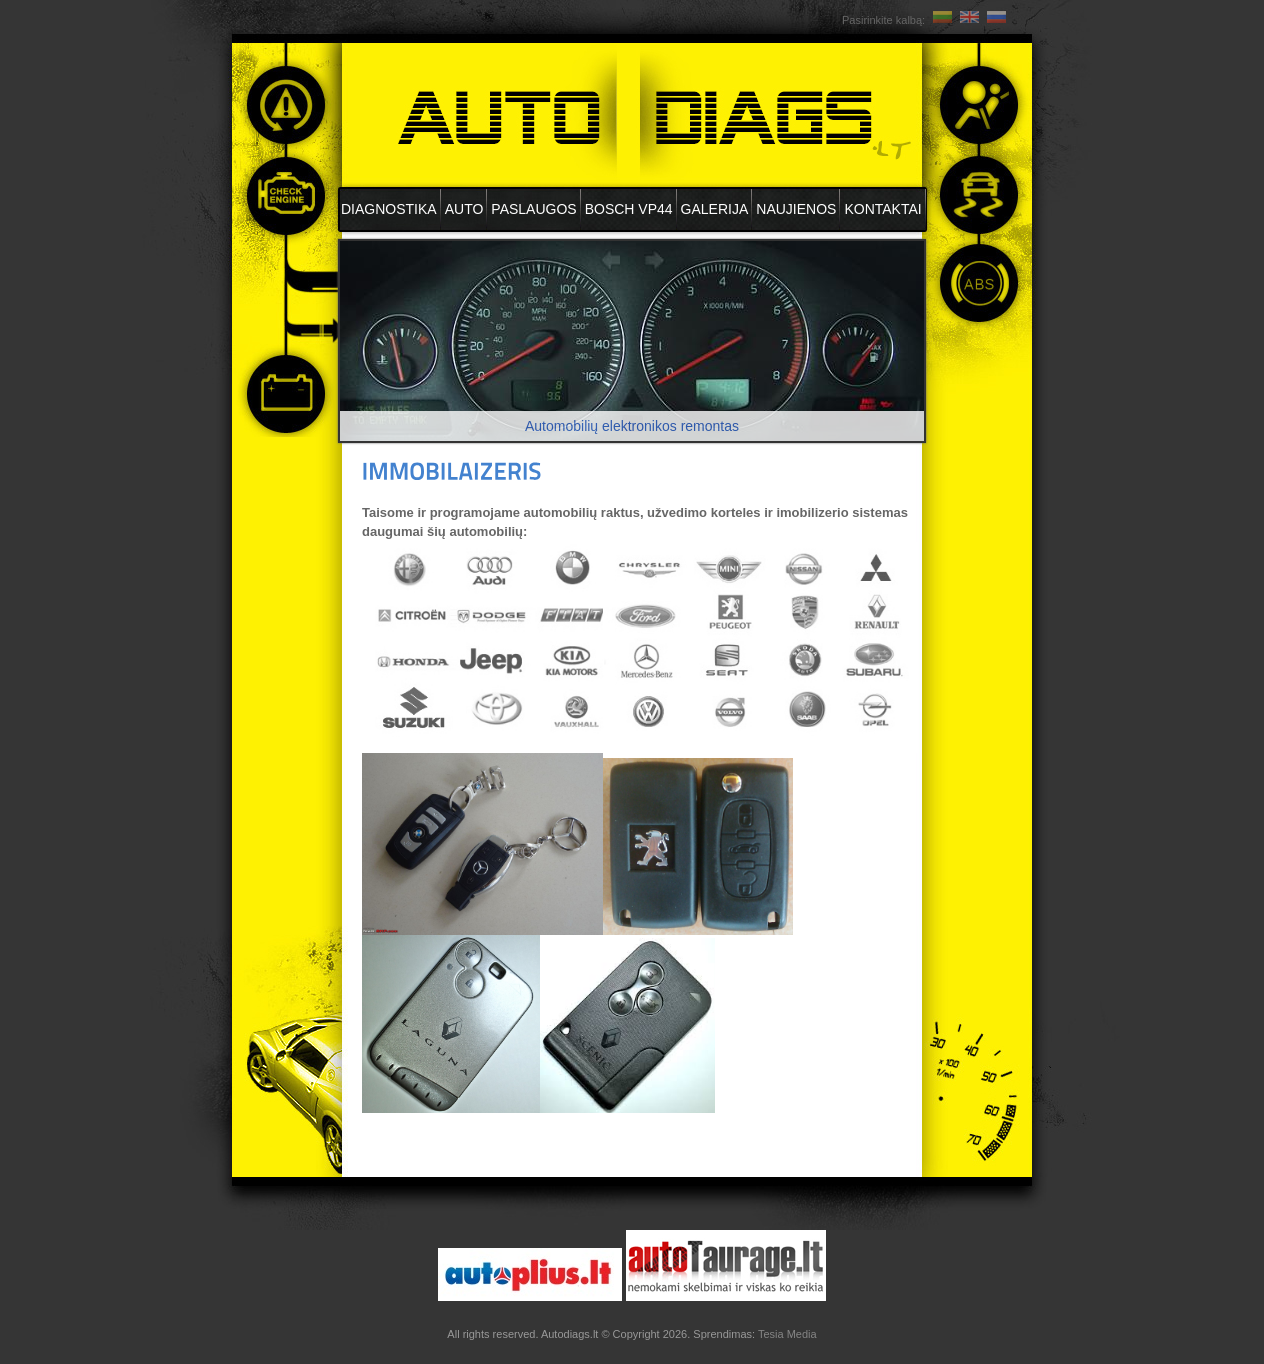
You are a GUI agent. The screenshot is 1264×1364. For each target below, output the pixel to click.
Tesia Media (787, 1334)
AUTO (464, 209)
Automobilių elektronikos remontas (632, 426)
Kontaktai (882, 209)
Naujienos (796, 209)
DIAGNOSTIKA (389, 209)
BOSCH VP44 (629, 209)
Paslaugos (533, 209)
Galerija (715, 209)
